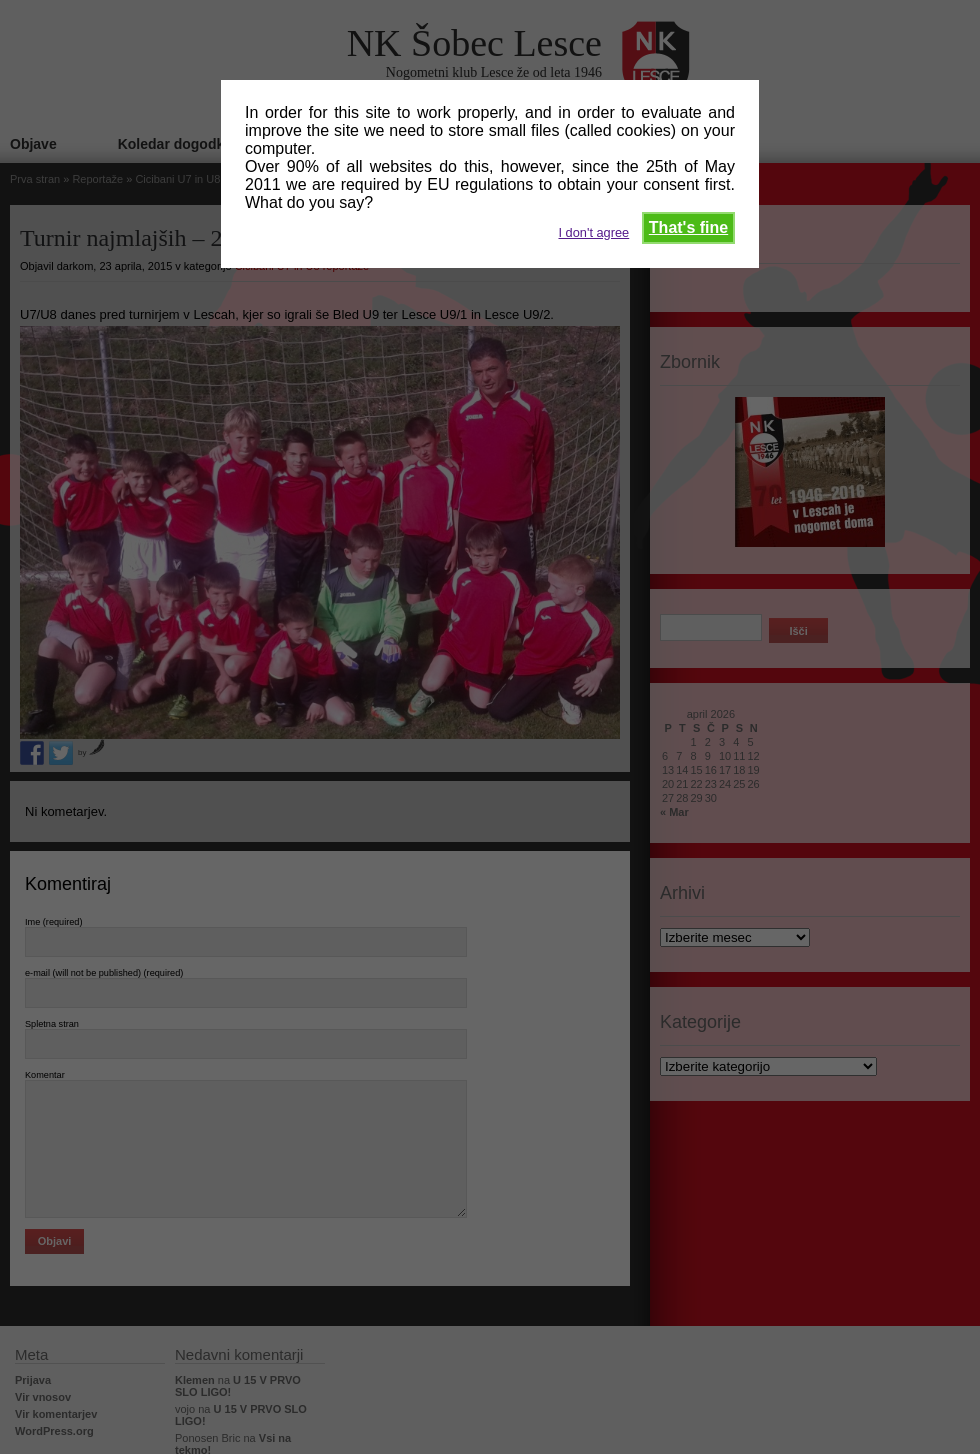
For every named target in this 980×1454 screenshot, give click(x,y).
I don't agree (593, 232)
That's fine (688, 227)
